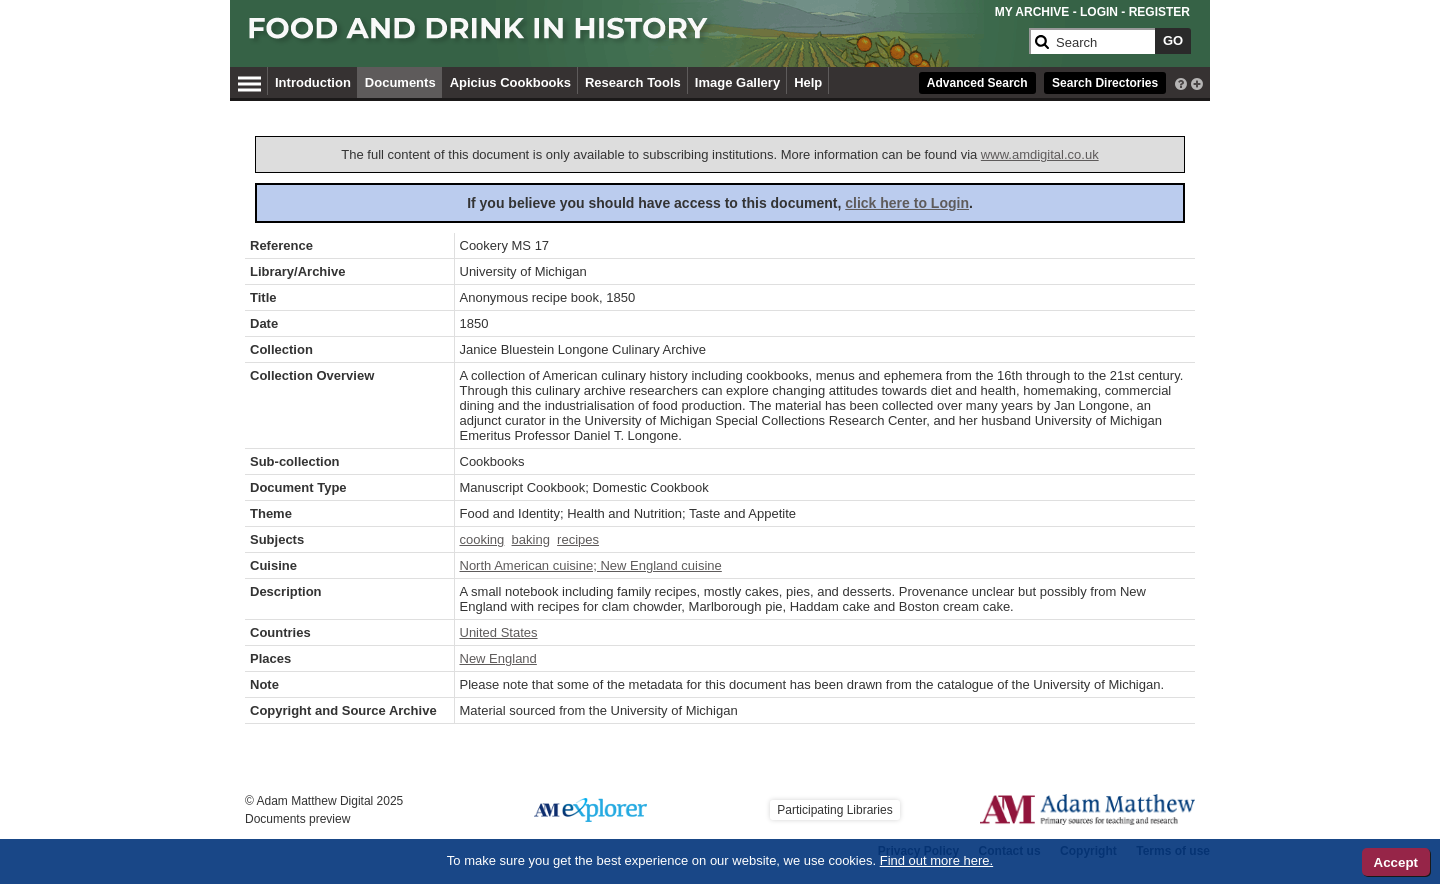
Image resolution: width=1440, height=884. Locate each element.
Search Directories (1105, 83)
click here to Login (907, 203)
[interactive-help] (1181, 82)
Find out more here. (936, 860)
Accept (1396, 862)
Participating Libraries (834, 810)
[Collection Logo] (634, 36)
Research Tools (633, 82)
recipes (578, 539)
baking (531, 539)
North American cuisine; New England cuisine (591, 565)
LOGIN (1099, 12)
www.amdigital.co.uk (1040, 154)
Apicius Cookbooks (510, 82)
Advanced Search (977, 83)
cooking (482, 539)
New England (498, 658)
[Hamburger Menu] (249, 81)
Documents (400, 82)
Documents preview (297, 819)
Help (808, 82)
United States (499, 632)
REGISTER (1159, 12)
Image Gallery (737, 82)
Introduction (313, 82)
